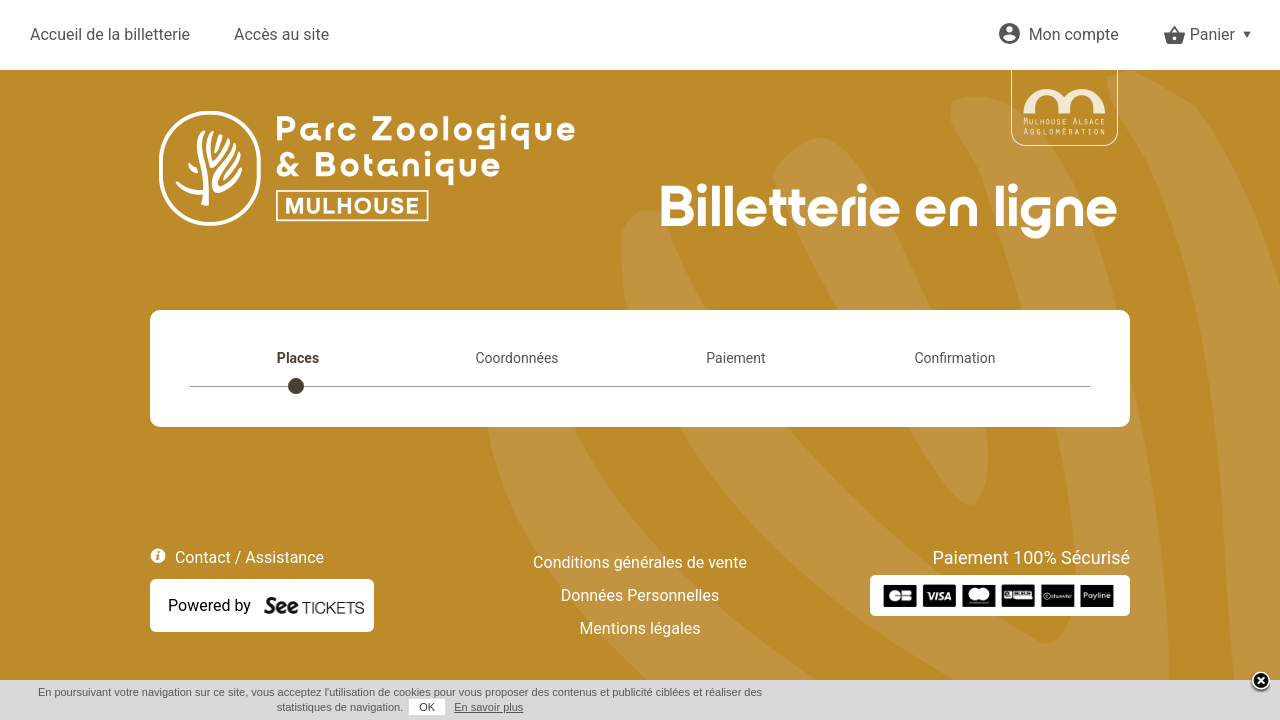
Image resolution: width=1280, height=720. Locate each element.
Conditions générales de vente (640, 562)
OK (1031, 707)
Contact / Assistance (249, 557)
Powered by (209, 605)
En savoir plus (1092, 707)
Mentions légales (639, 628)
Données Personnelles (640, 595)
